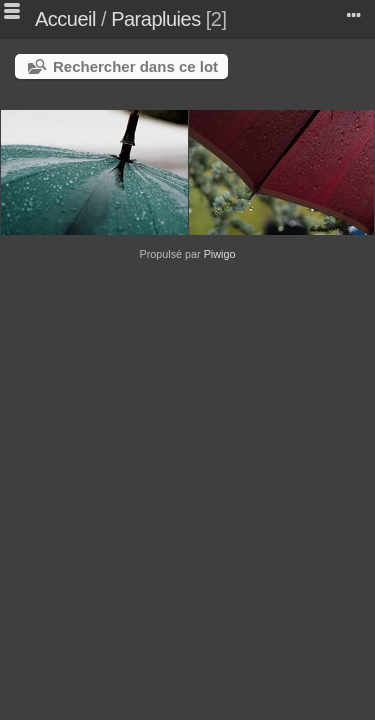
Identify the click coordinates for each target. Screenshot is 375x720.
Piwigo (220, 254)
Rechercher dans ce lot (135, 66)
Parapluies (156, 19)
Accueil (65, 19)
